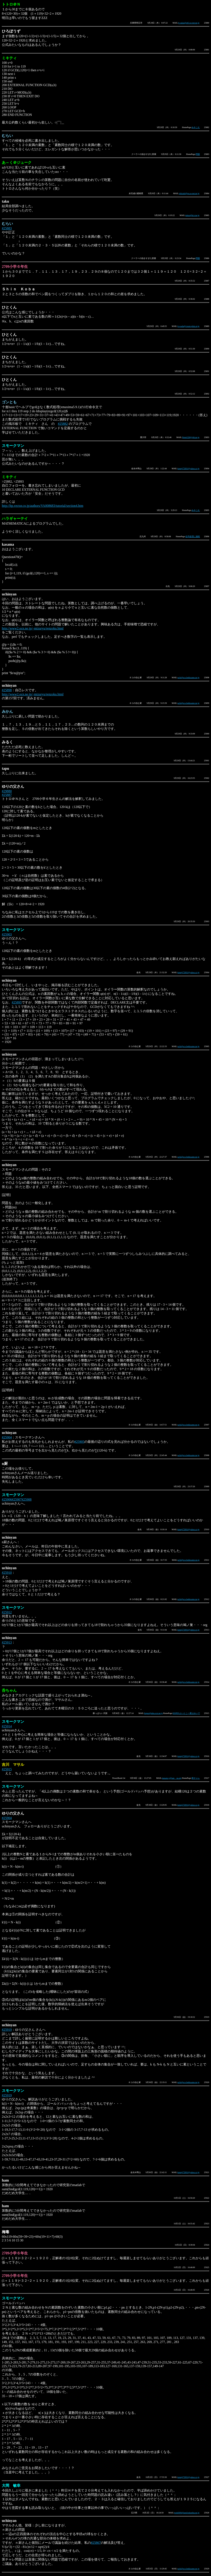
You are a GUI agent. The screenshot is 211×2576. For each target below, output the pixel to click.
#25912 (7, 1612)
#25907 (17, 1499)
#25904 (7, 1437)
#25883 (7, 228)
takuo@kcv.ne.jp (192, 215)
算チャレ (196, 1778)
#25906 (7, 1499)
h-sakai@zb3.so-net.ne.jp (188, 23)
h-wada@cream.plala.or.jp (188, 326)
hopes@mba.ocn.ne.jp (153, 1713)
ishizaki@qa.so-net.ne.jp (189, 193)
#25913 (7, 1642)
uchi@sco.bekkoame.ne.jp (188, 677)
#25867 (96, 2542)
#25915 (7, 1769)
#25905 (79, 1441)
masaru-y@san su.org (172, 1778)
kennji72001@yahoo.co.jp (188, 468)
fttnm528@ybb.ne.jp (190, 437)
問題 (198, 154)
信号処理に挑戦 (192, 536)
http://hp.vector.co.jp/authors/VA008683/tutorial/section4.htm (42, 505)
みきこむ (196, 127)
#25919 (7, 2029)
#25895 (17, 1002)
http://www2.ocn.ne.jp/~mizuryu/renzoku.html (32, 628)
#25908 (27, 1499)
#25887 (7, 795)
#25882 (63, 423)
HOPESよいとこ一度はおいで (186, 1713)
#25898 (7, 690)
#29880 (7, 791)
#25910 (7, 1572)
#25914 (7, 1726)
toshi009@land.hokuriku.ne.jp (186, 2513)
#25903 (7, 934)
